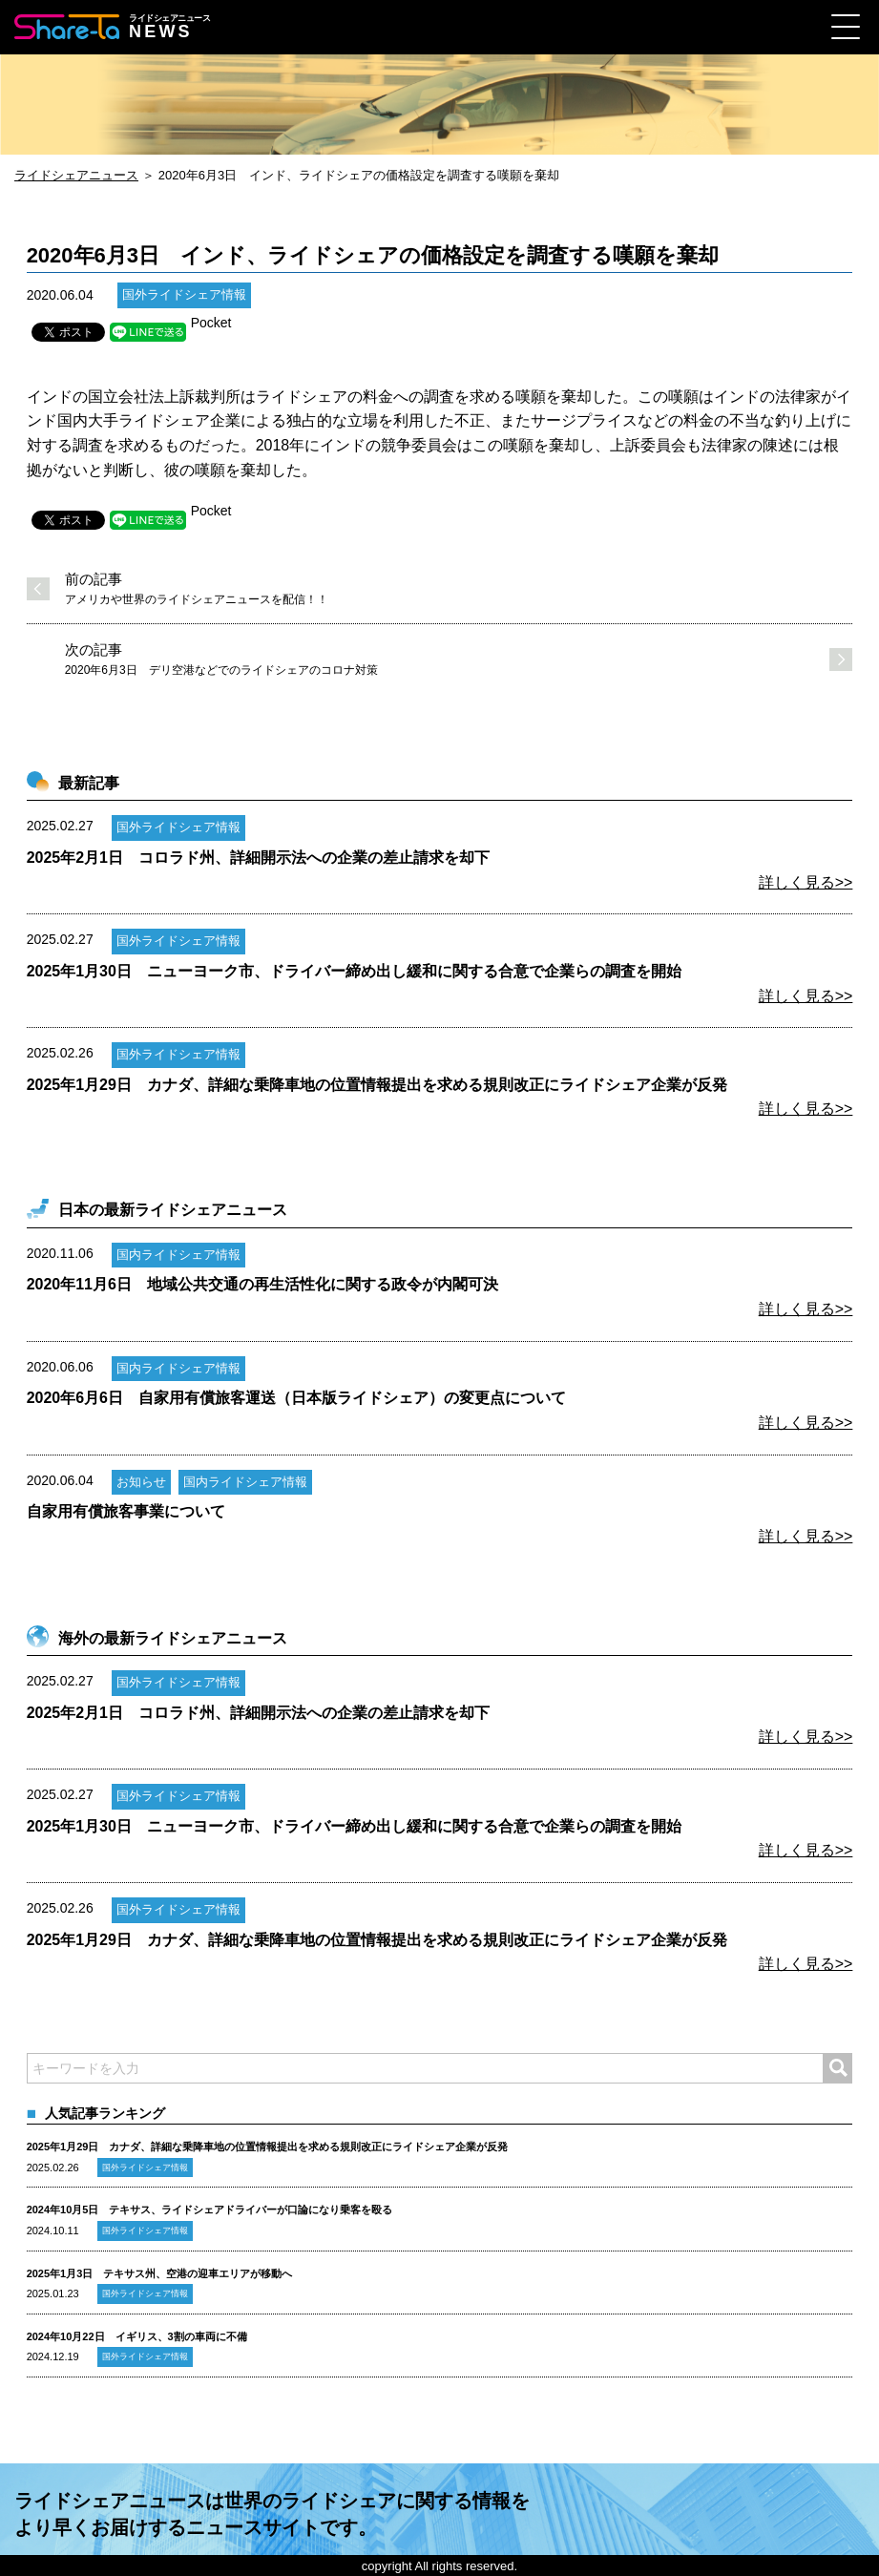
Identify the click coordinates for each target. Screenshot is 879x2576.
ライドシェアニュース (76, 175)
